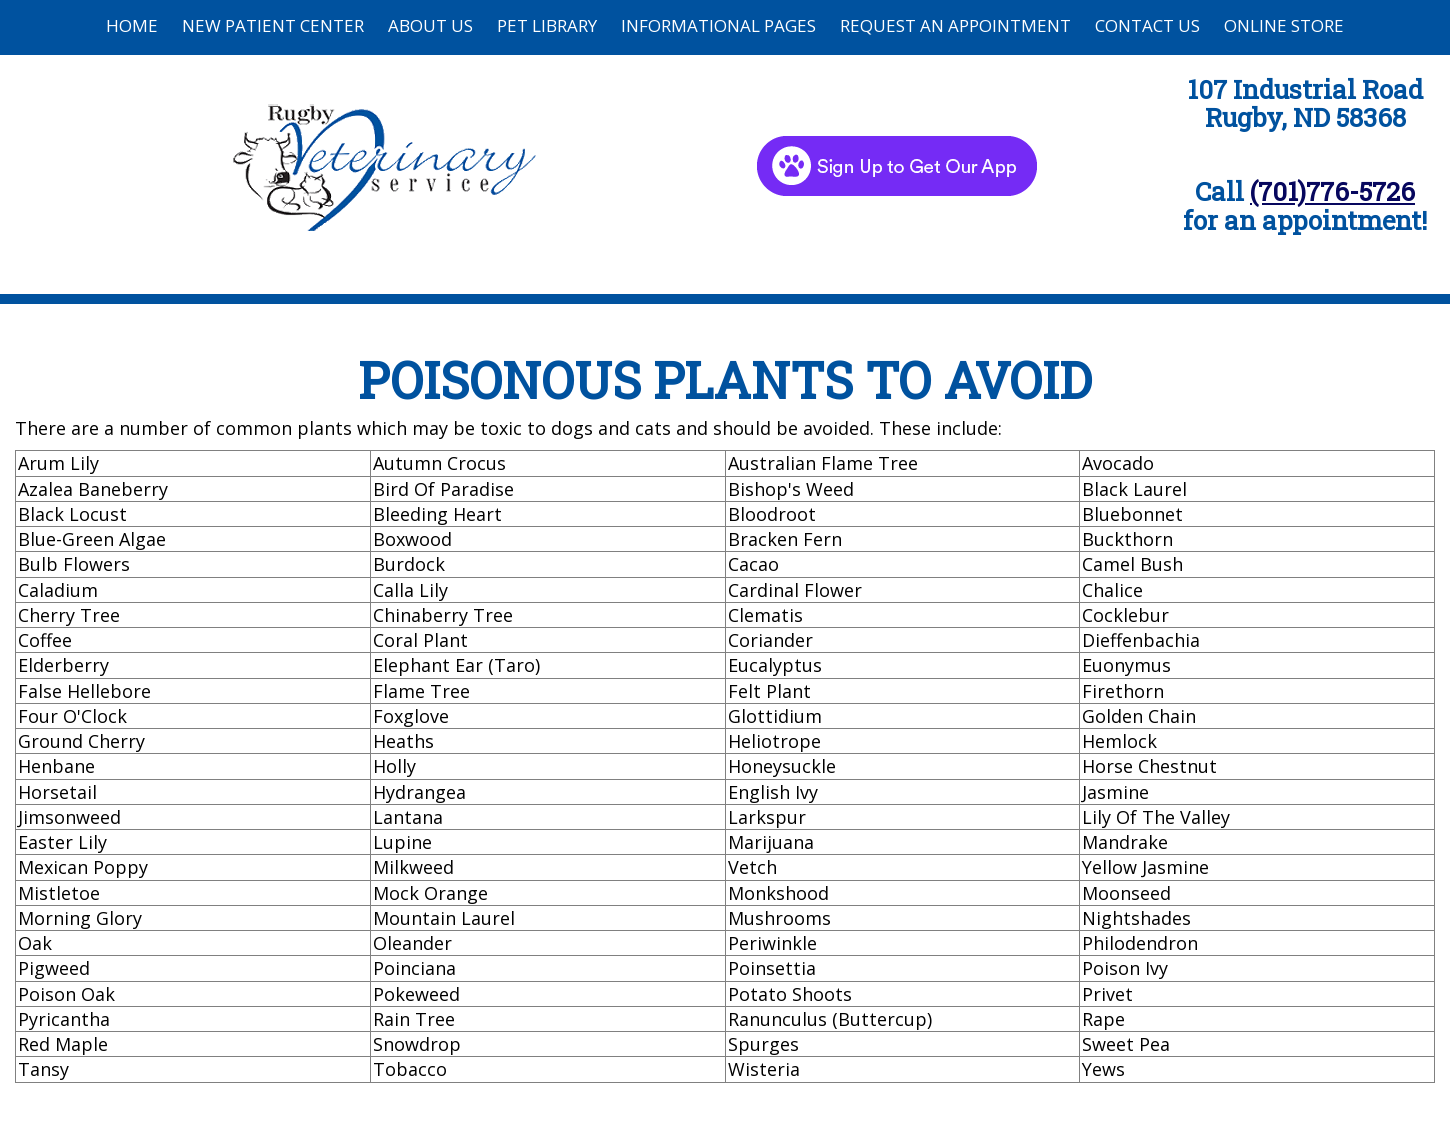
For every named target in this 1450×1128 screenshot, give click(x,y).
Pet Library (547, 25)
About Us (430, 25)
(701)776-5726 (1332, 191)
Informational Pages (718, 25)
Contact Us (1147, 25)
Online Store (1284, 25)
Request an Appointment (955, 25)
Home (132, 25)
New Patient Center (273, 25)
